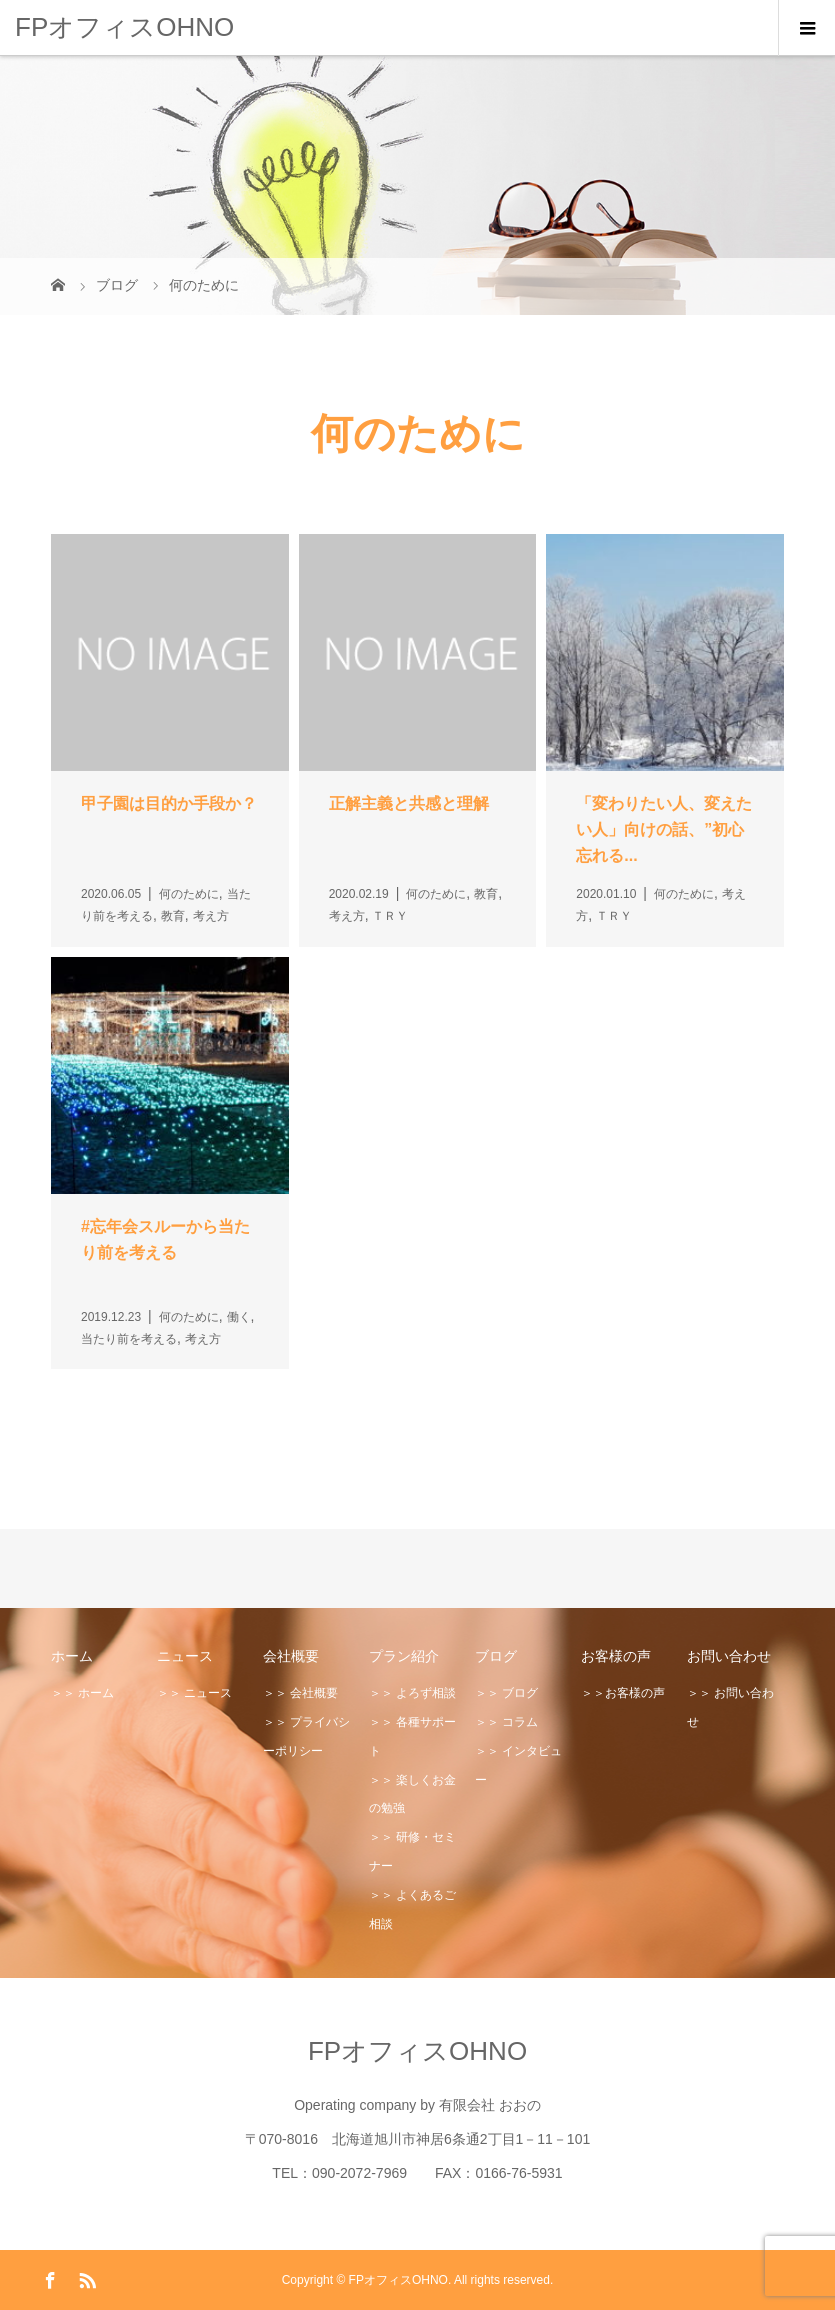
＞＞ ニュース (194, 1693)
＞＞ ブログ (506, 1693)
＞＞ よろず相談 (412, 1693)
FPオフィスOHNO (124, 27)
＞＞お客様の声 (623, 1693)
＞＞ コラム (506, 1722)
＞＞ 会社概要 (300, 1693)
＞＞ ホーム (82, 1693)
